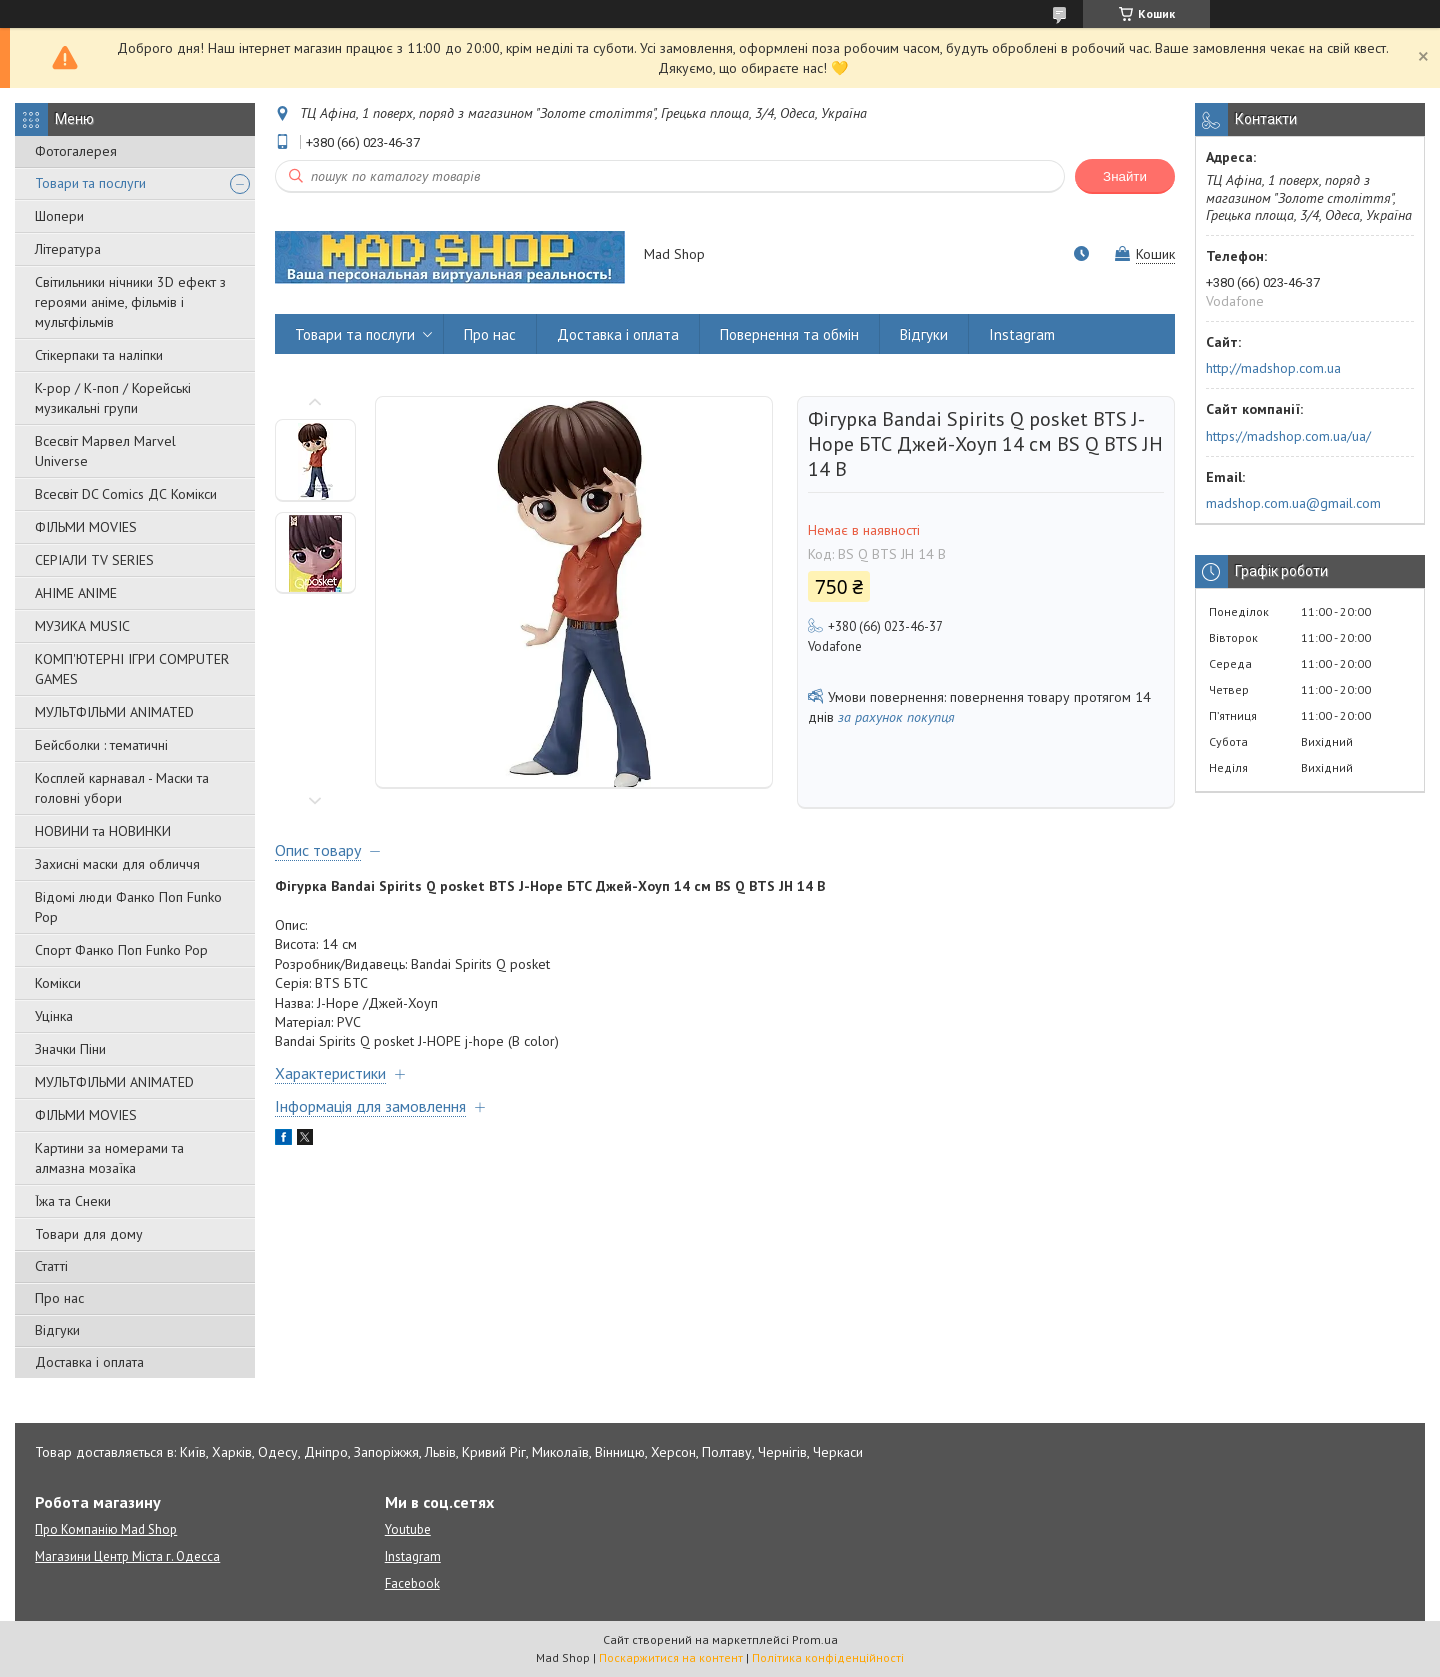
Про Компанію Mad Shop (106, 1529)
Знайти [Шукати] (1125, 176)
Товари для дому (89, 1234)
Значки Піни (70, 1049)
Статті (51, 1266)
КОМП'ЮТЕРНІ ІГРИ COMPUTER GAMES (132, 669)
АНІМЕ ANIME (76, 593)
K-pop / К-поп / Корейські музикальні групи (113, 398)
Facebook (412, 1583)
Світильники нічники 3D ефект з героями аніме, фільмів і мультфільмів (130, 302)
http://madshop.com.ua (1273, 368)
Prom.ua (815, 1639)
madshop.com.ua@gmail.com (1293, 503)
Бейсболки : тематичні (101, 745)
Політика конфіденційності (828, 1657)
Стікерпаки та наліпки (99, 355)
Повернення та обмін (789, 334)
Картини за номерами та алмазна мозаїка (109, 1158)
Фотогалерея (76, 151)
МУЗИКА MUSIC (82, 626)
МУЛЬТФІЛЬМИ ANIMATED (114, 712)
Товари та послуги (90, 183)
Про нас (59, 1298)
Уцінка (54, 1016)
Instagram (1022, 334)
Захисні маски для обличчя (117, 864)
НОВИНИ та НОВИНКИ (103, 831)
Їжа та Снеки (73, 1201)
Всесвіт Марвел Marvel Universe (105, 451)
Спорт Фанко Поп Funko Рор (121, 950)
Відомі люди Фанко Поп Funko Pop (128, 907)
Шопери (59, 216)
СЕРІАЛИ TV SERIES (94, 560)
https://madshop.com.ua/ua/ (1288, 436)
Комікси (58, 983)
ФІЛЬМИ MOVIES (86, 527)
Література (68, 249)
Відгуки (57, 1330)
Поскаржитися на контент (671, 1657)
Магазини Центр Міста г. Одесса (127, 1556)
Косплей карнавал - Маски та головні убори (122, 788)
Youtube (408, 1529)
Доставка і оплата (89, 1362)
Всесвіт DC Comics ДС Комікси (126, 494)
